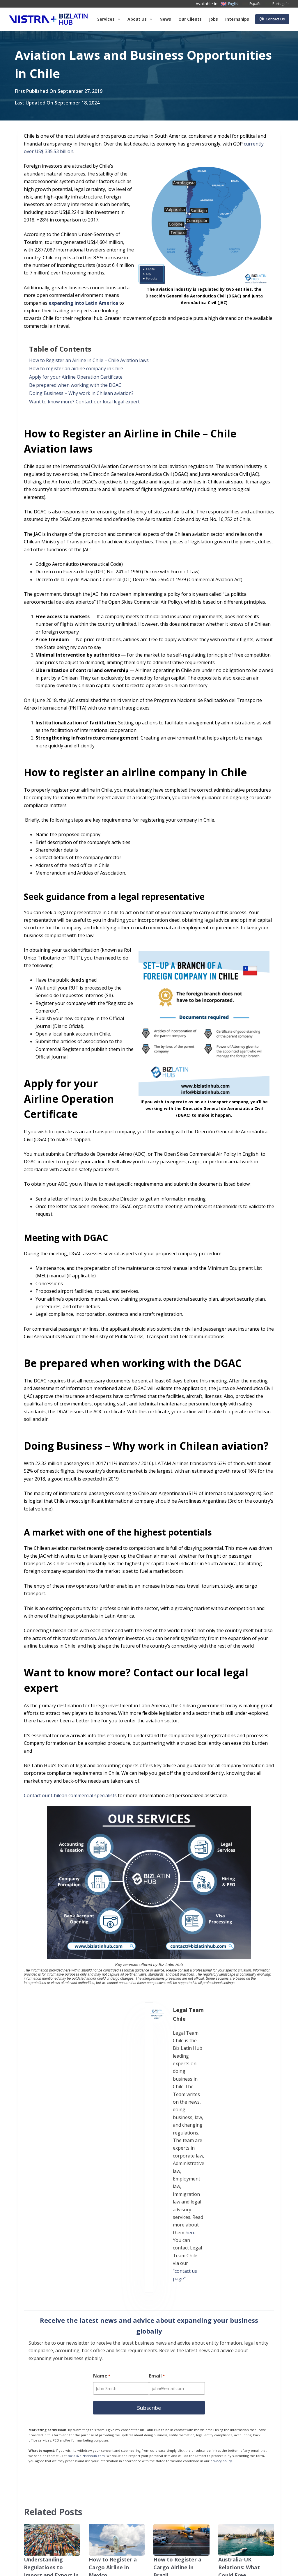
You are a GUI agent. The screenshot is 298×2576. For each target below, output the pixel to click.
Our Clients (190, 19)
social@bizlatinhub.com (86, 2247)
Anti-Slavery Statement (30, 2566)
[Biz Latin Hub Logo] (48, 19)
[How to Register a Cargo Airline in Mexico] (117, 2331)
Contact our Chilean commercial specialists (70, 1795)
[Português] (277, 3)
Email (158, 2169)
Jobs (213, 19)
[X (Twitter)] (258, 2442)
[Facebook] (228, 2442)
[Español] (252, 3)
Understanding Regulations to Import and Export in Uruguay (50, 2357)
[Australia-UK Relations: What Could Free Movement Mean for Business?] (246, 2331)
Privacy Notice (22, 2557)
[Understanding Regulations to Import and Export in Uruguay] (52, 2331)
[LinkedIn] (228, 2472)
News (165, 19)
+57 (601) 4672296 (151, 2502)
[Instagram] (258, 2472)
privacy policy (221, 2252)
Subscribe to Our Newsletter (70, 2557)
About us (141, 19)
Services (110, 19)
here (137, 2055)
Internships (237, 19)
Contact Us (272, 19)
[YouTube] (228, 2502)
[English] (230, 3)
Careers (38, 2498)
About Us (40, 2463)
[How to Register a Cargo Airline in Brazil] (181, 2331)
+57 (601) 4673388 (151, 2495)
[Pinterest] (258, 2502)
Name (101, 2169)
